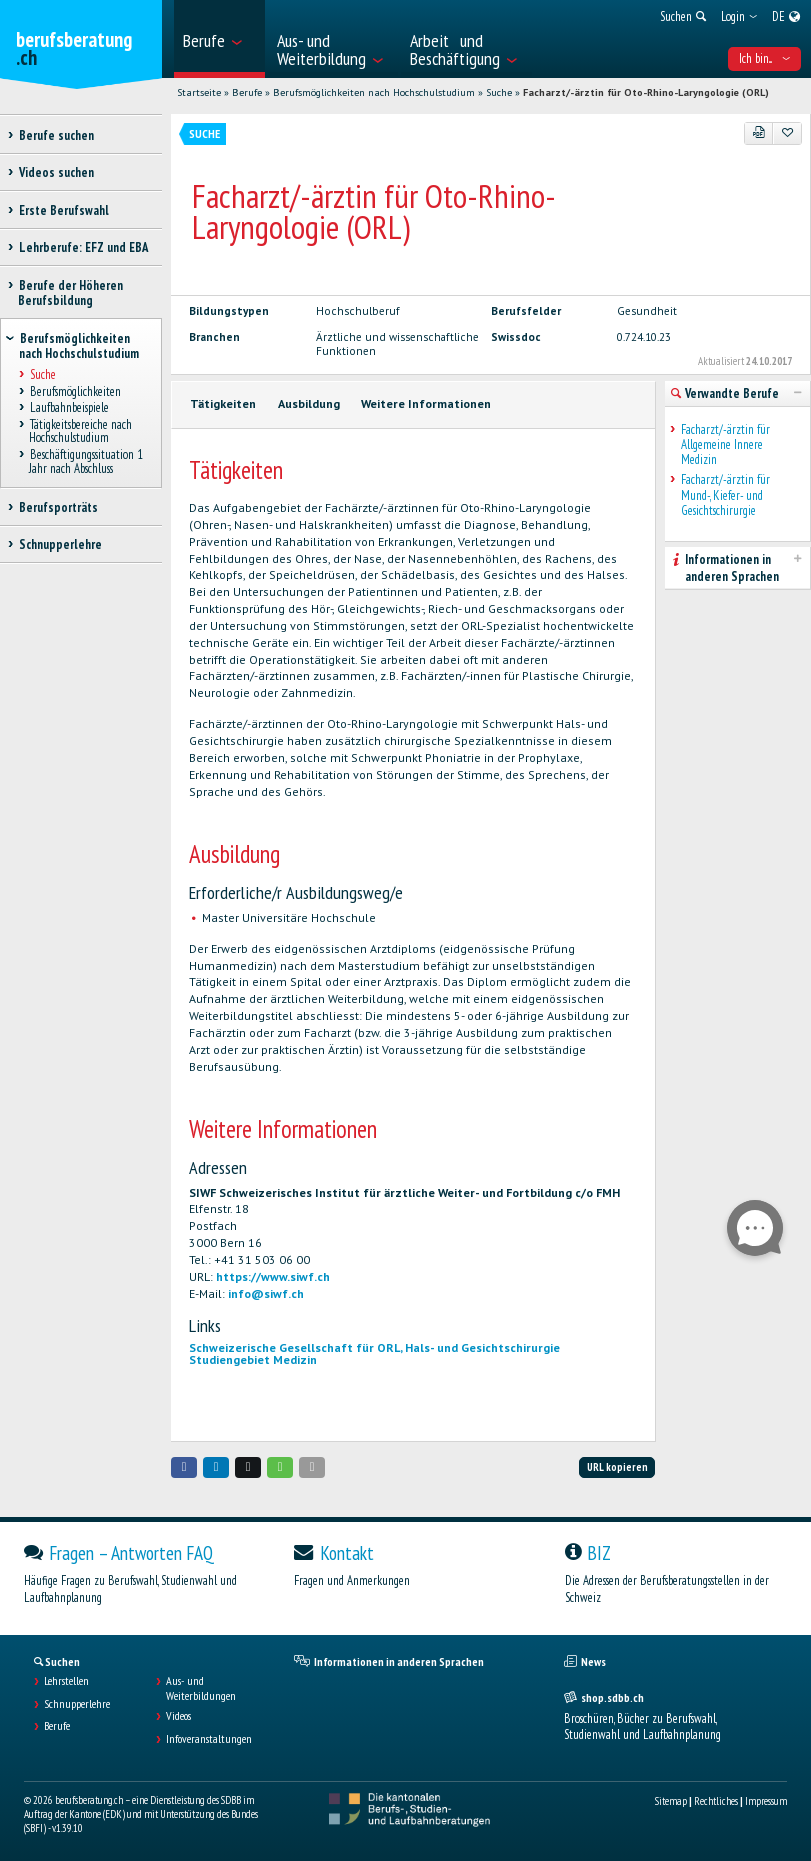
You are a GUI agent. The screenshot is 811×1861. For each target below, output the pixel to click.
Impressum (766, 1801)
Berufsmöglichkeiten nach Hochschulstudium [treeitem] (79, 346)
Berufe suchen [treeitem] (56, 135)
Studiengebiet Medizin (253, 1359)
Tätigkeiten (223, 403)
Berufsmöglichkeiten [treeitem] (75, 391)
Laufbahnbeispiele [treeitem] (69, 408)
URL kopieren (617, 1467)
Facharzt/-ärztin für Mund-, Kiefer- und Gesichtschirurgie (725, 495)
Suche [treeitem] (42, 374)
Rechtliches (716, 1801)
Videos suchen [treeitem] (56, 172)
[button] (184, 1467)
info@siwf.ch (266, 1293)
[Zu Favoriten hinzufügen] (787, 133)
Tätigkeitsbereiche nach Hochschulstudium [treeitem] (80, 431)
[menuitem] (219, 39)
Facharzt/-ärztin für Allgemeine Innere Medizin (725, 445)
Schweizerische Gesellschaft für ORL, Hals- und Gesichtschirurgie (374, 1347)
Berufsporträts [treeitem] (58, 507)
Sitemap (671, 1801)
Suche (499, 92)
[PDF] (759, 133)
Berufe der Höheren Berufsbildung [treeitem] (70, 293)
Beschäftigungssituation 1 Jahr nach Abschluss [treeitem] (86, 462)
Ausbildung (309, 403)
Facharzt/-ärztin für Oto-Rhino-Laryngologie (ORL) (646, 92)
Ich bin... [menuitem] (764, 58)
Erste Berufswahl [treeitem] (63, 210)
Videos (178, 1716)
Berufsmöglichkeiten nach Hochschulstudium (374, 92)
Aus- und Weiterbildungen (201, 1688)
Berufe (247, 92)
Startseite (199, 92)
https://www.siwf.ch (273, 1276)
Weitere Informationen (426, 403)
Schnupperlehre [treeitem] (60, 544)
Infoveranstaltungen (209, 1739)
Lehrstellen (66, 1681)
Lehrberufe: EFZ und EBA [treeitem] (83, 247)
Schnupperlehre (77, 1704)
